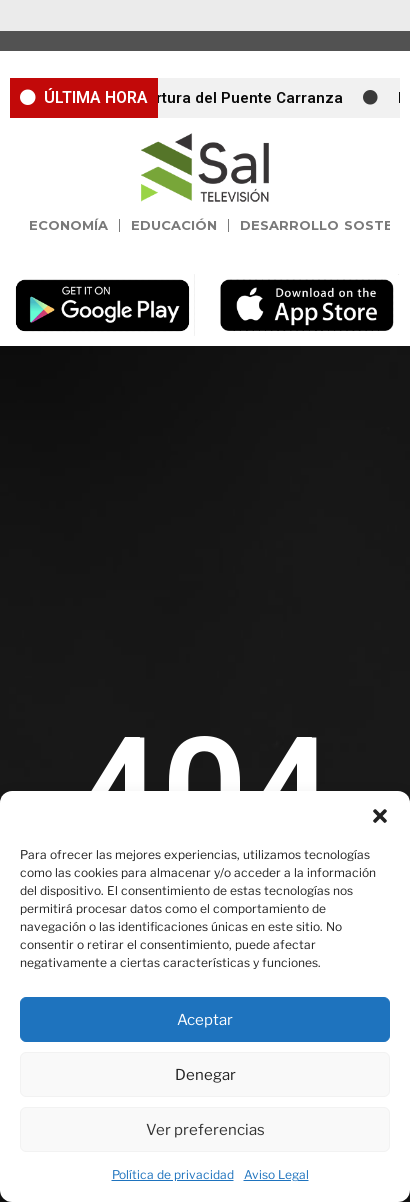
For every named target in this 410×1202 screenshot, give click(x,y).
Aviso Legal (276, 1174)
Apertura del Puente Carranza (240, 98)
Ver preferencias (205, 1130)
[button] (380, 816)
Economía (68, 225)
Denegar (205, 1075)
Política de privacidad (173, 1174)
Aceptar (205, 1020)
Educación (174, 225)
